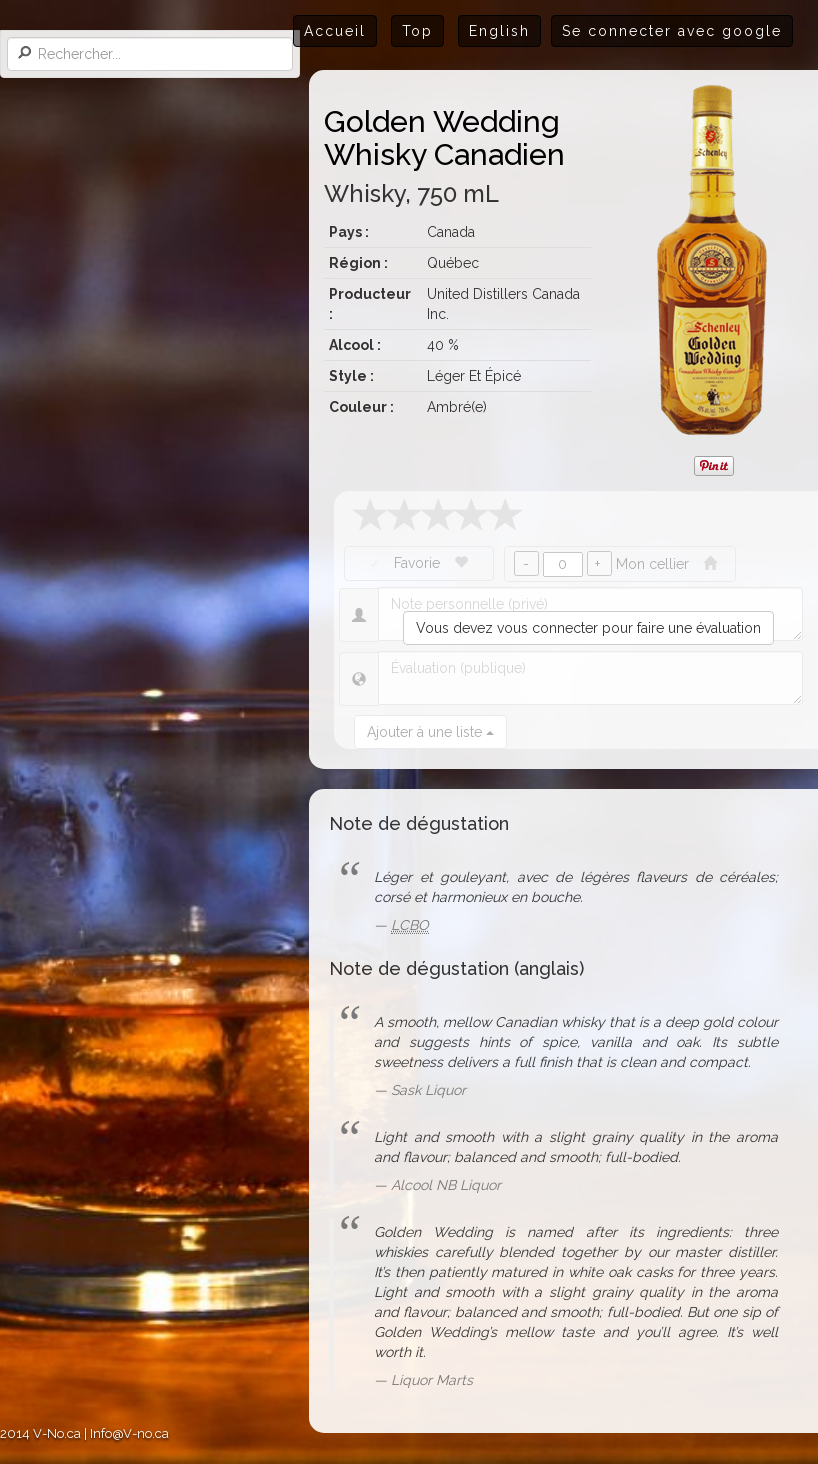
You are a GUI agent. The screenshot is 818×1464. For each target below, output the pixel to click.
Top (417, 31)
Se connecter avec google (672, 31)
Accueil (335, 31)
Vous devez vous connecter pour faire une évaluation (588, 628)
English (499, 31)
